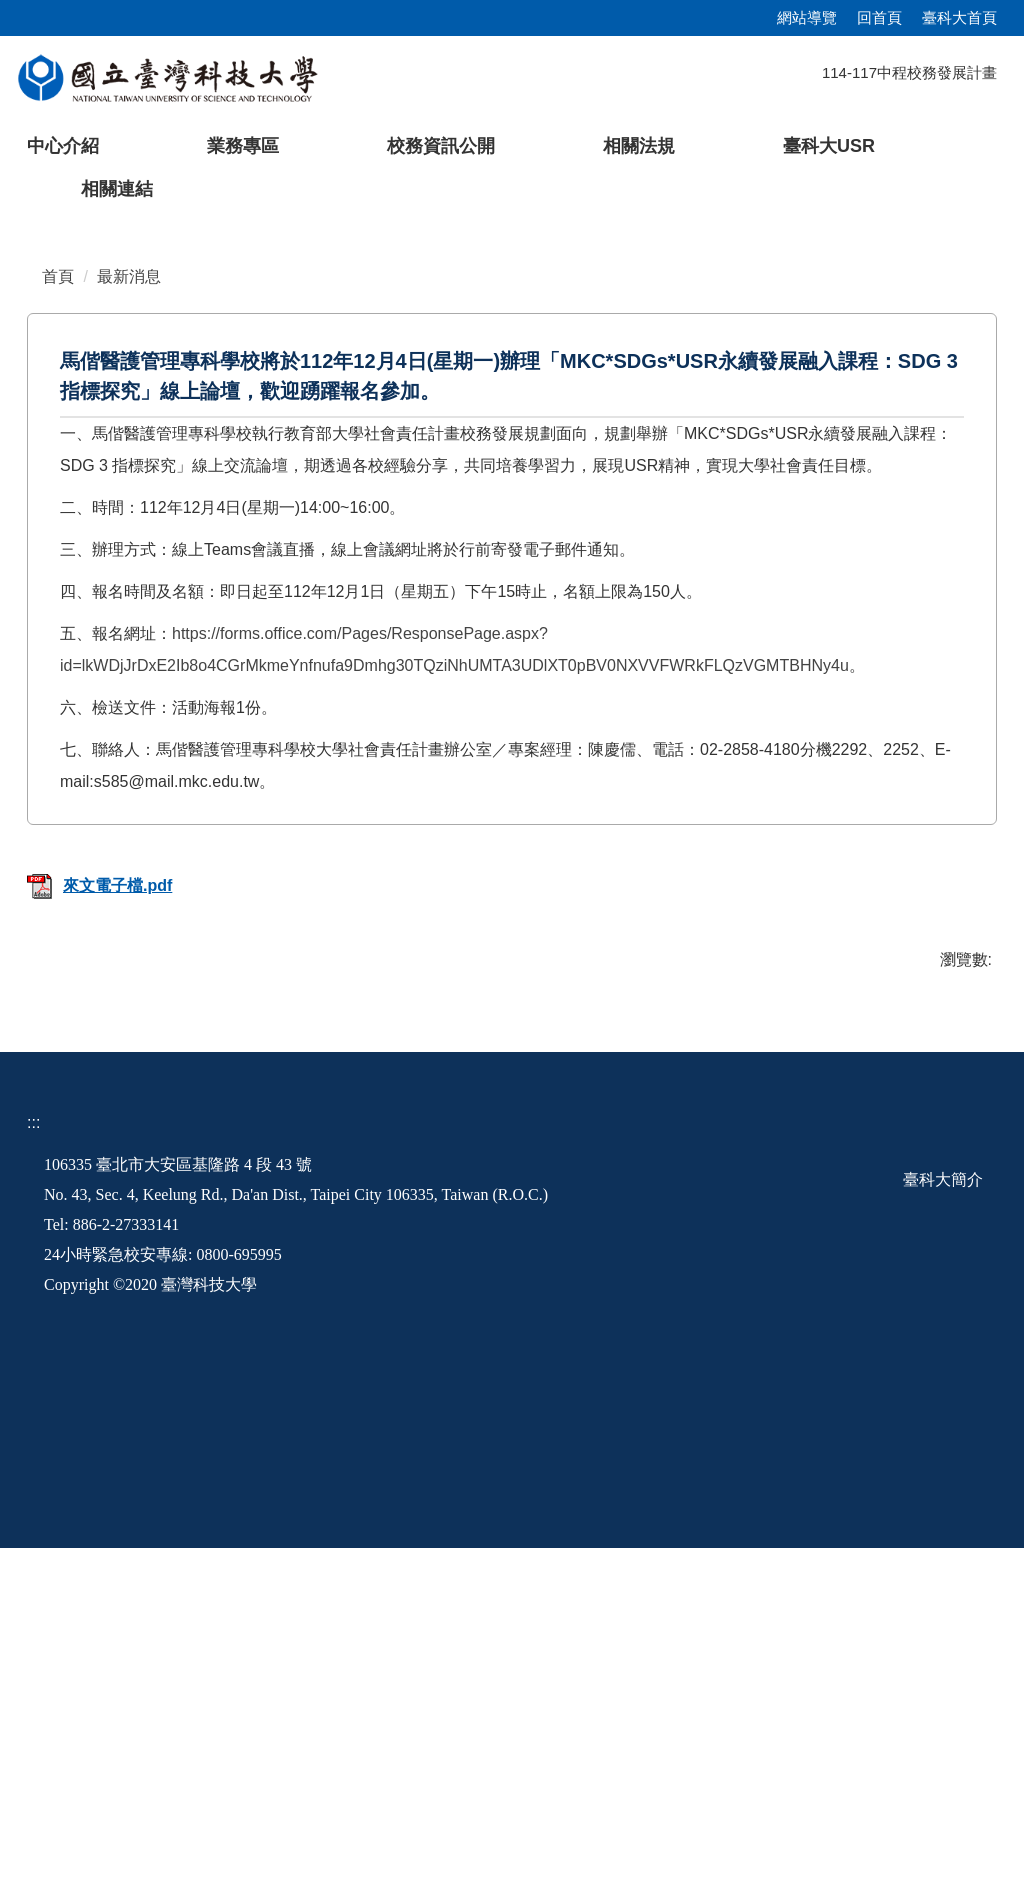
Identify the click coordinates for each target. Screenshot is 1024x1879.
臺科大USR (829, 146)
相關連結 (117, 189)
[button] (47, 375)
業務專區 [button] (243, 146)
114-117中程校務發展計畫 (909, 72)
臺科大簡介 (943, 1510)
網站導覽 (807, 17)
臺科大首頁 (959, 17)
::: (33, 1453)
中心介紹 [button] (63, 146)
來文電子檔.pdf (99, 1216)
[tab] (792, 515)
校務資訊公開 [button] (441, 146)
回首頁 (879, 17)
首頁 (58, 607)
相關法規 (639, 146)
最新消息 (129, 607)
